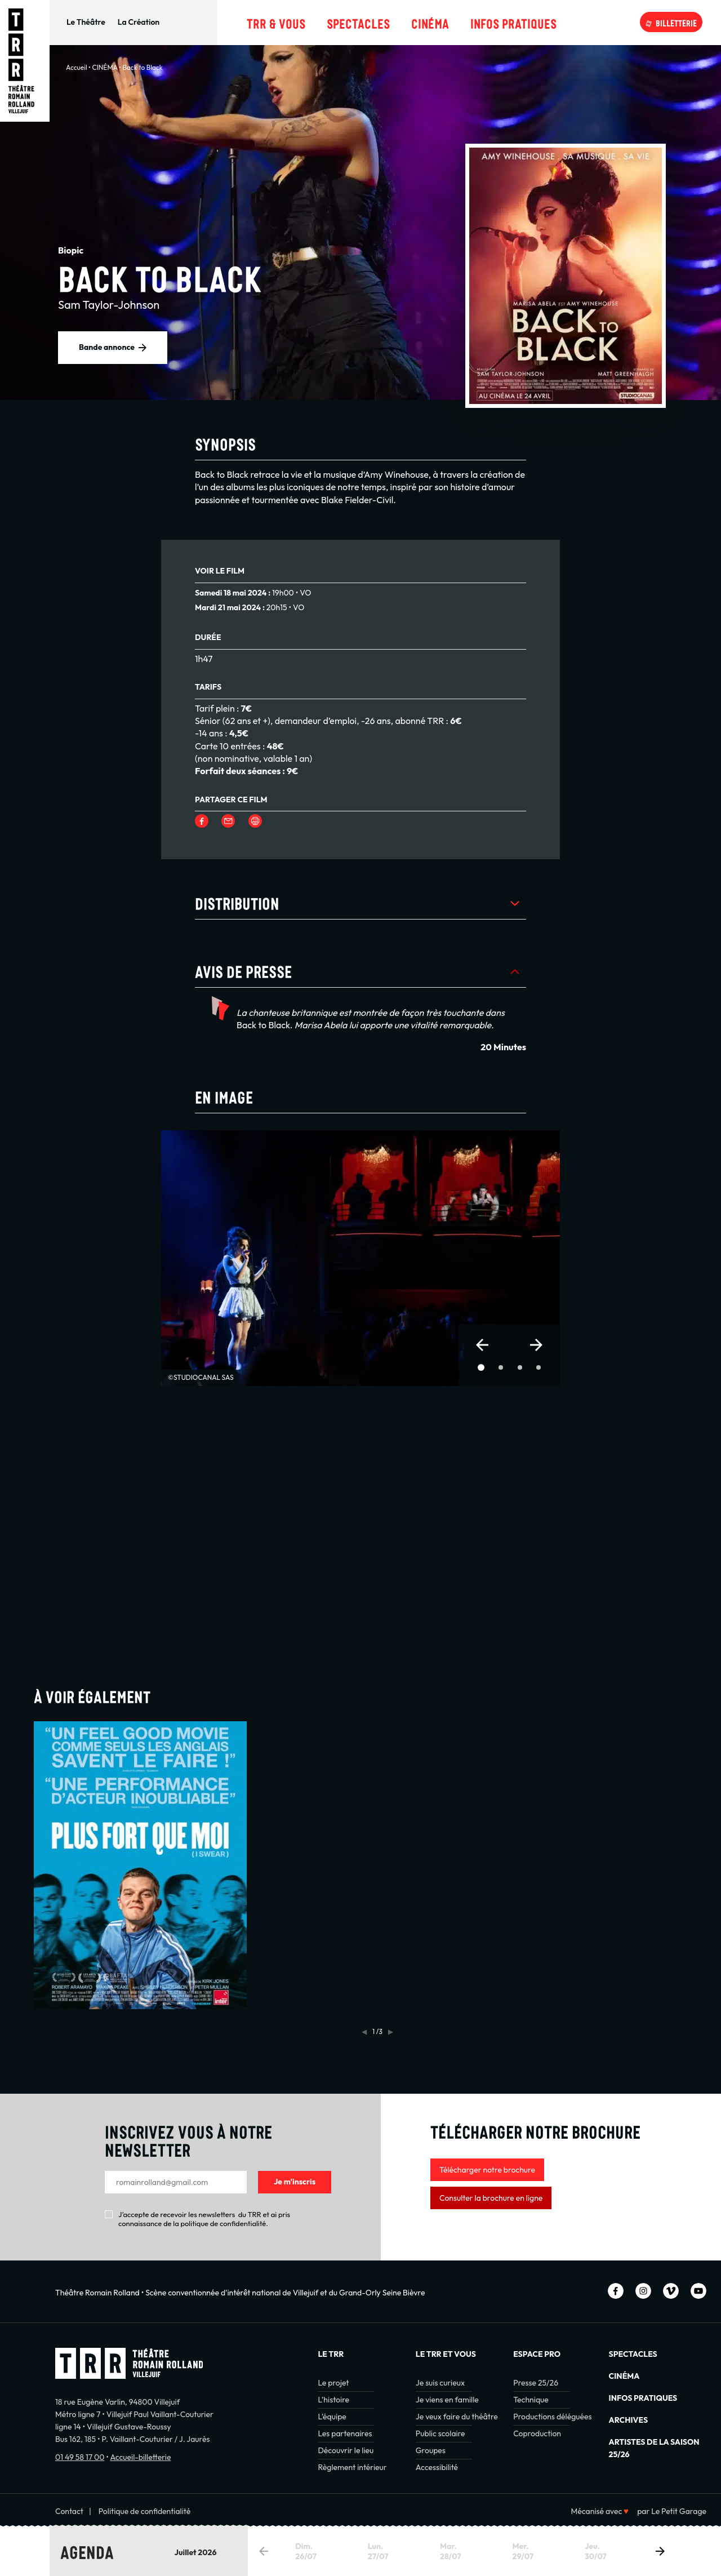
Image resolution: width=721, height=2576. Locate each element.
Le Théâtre (85, 22)
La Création (138, 22)
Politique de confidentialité (145, 2511)
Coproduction (537, 2433)
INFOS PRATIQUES (643, 2398)
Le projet (333, 2383)
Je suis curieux (440, 2383)
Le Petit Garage (678, 2511)
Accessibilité (437, 2467)
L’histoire (333, 2400)
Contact (69, 2511)
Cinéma (430, 22)
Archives (628, 2420)
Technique (531, 2400)
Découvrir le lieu (345, 2450)
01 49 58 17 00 (79, 2457)
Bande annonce (107, 347)
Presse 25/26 (535, 2383)
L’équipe (332, 2416)
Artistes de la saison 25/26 (654, 2448)
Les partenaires (345, 2433)
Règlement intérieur (352, 2467)
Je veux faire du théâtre (457, 2416)
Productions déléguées (552, 2416)
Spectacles (358, 22)
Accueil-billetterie (140, 2457)
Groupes (431, 2450)
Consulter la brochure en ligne (490, 2198)
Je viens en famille (447, 2400)
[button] (482, 1345)
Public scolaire (440, 2433)
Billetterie (676, 21)
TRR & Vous (276, 22)
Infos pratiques (513, 22)
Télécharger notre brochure (487, 2170)
